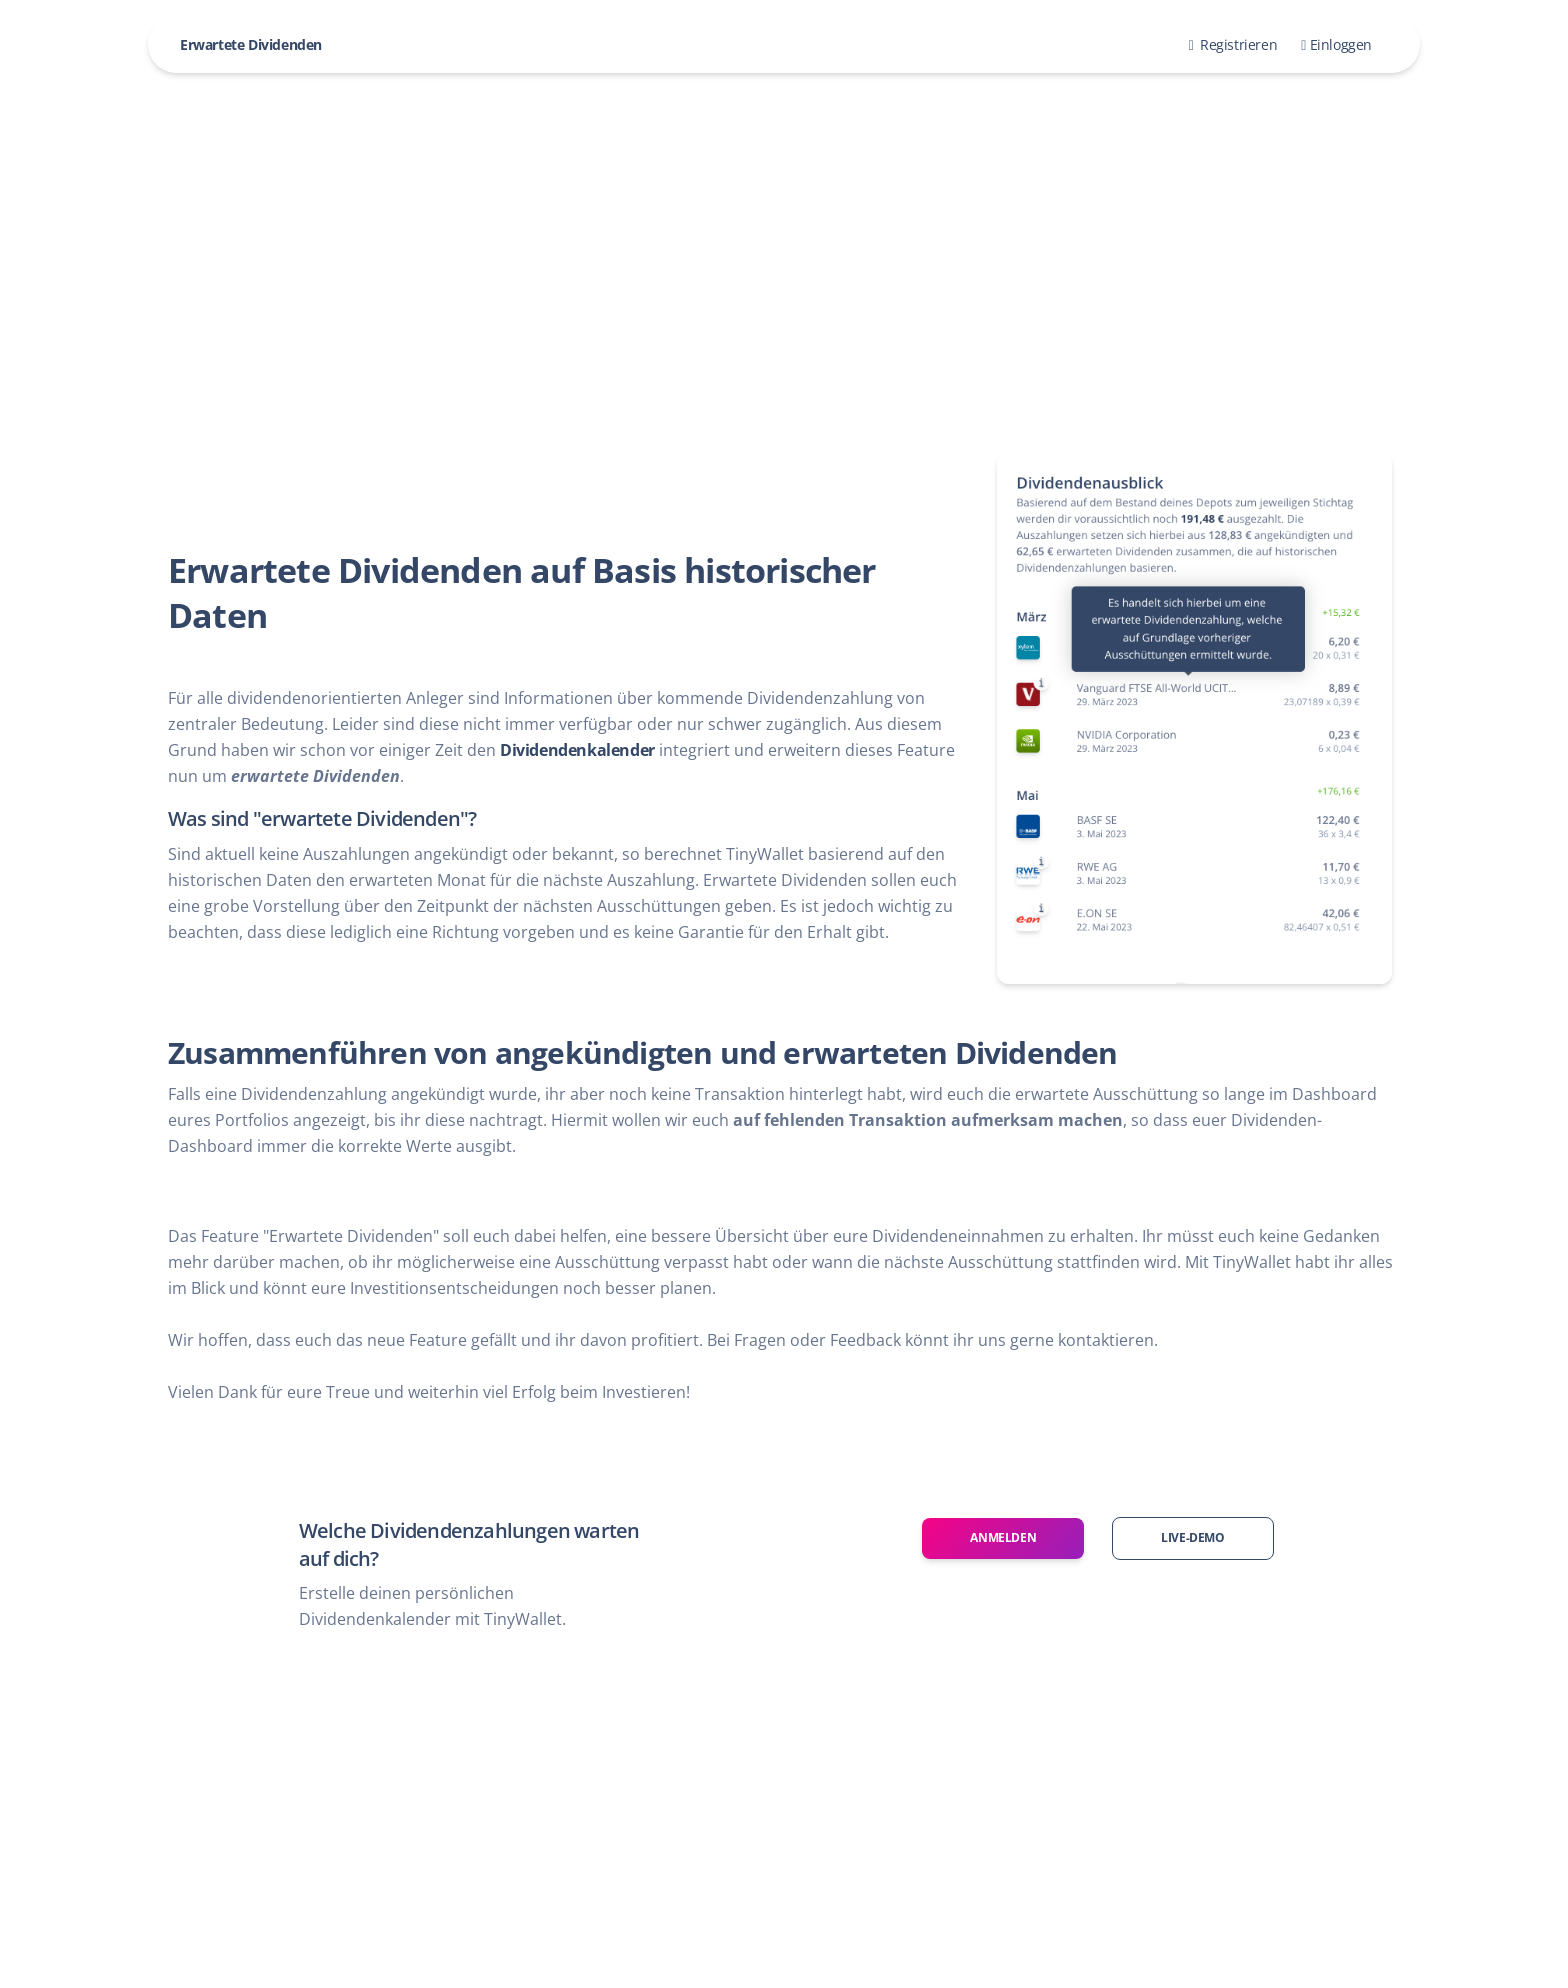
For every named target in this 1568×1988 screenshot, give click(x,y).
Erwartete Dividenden (251, 44)
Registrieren (1233, 44)
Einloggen (1336, 44)
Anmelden (1003, 1537)
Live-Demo (1192, 1537)
